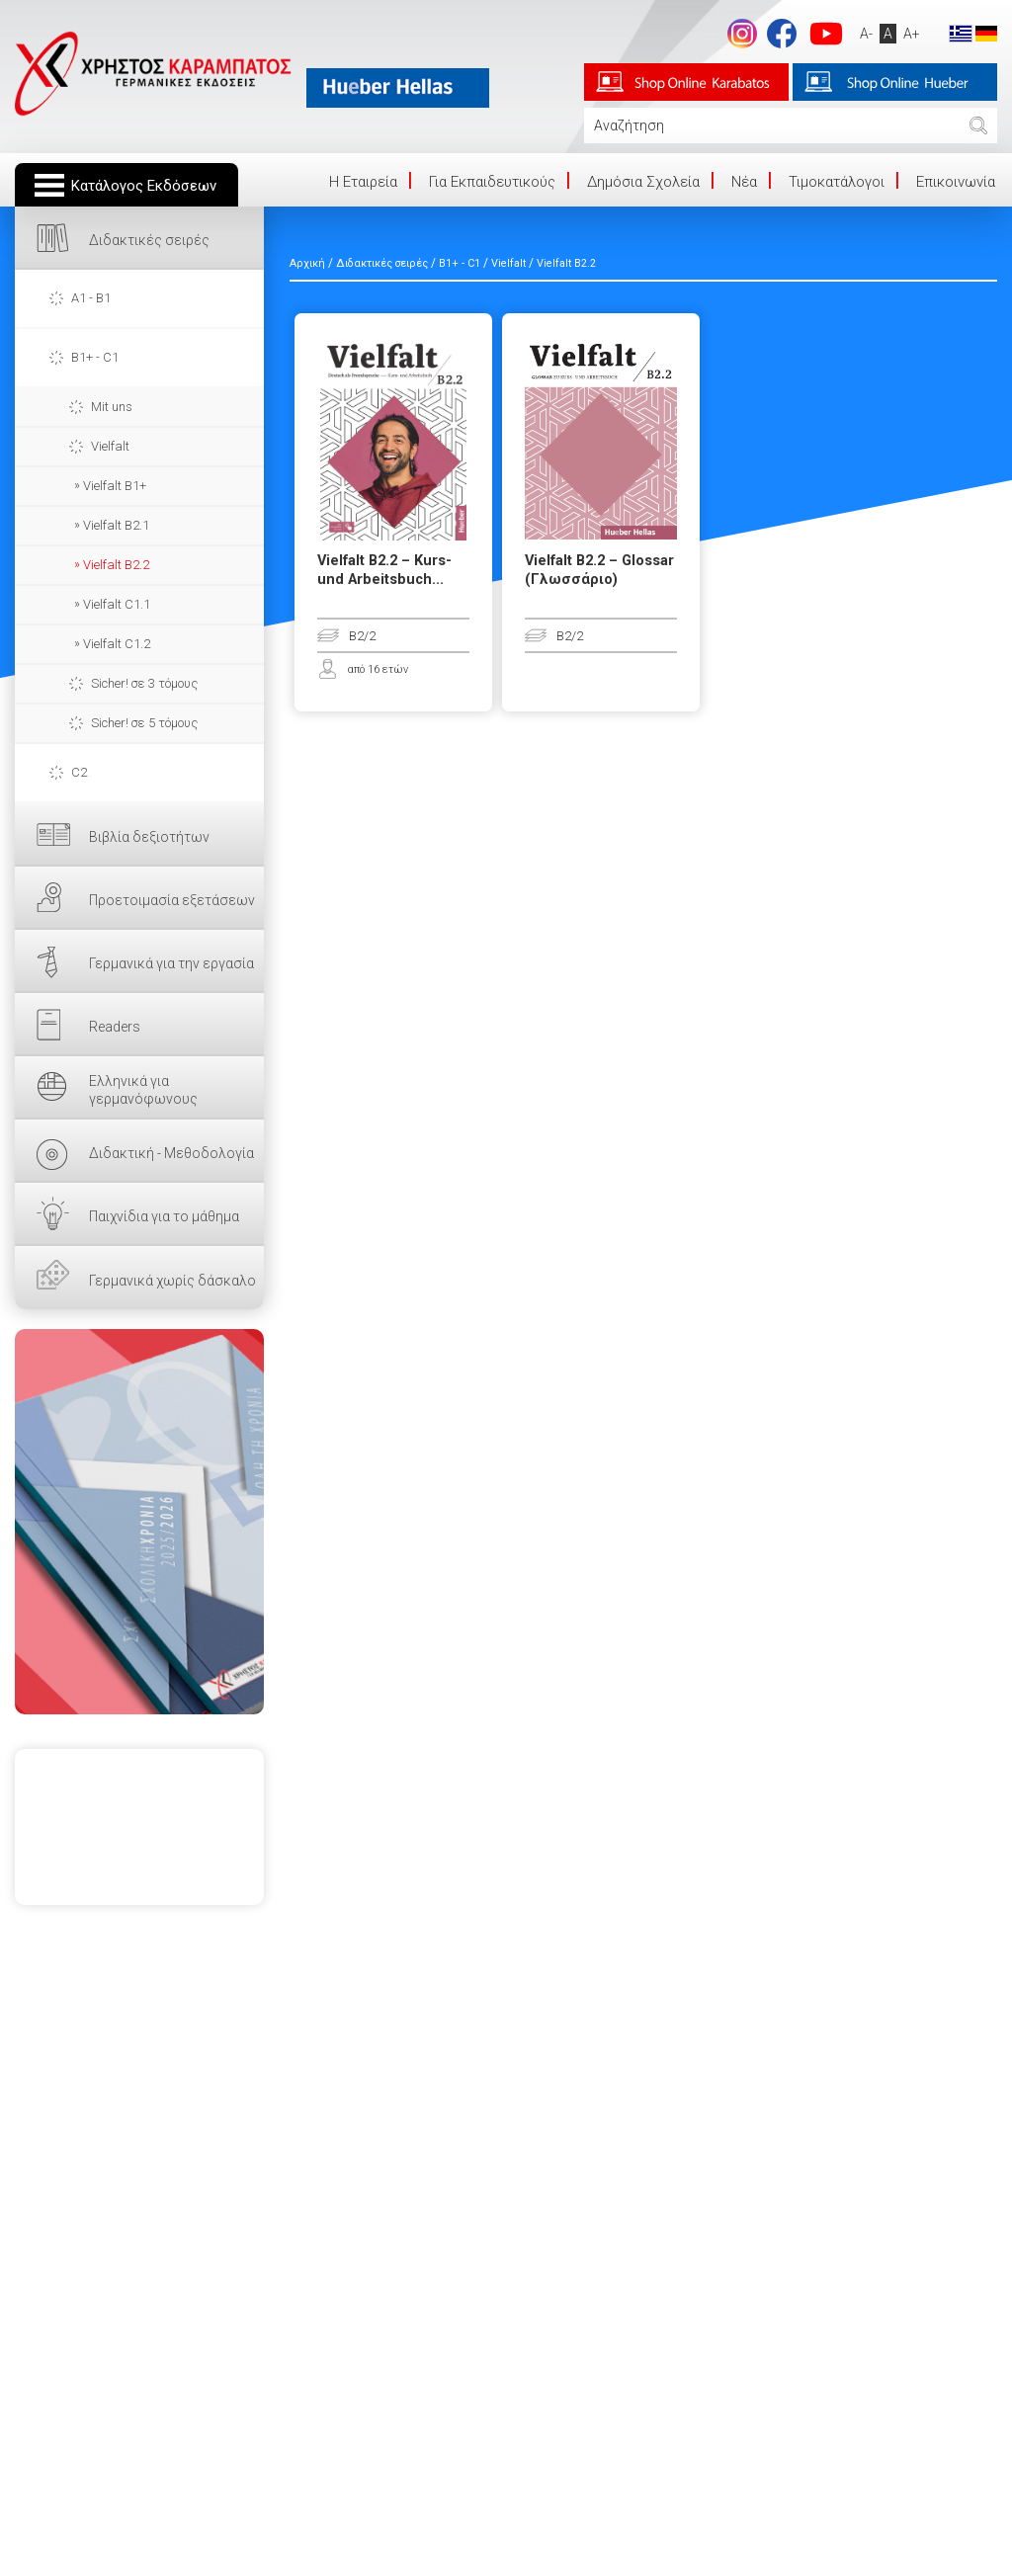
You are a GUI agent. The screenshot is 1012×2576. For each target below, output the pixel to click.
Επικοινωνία (955, 182)
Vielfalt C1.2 (116, 643)
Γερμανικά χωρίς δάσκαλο (172, 1280)
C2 (79, 772)
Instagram (742, 33)
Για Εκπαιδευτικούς (492, 182)
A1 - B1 (91, 298)
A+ (911, 34)
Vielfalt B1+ (114, 485)
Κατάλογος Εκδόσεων (143, 186)
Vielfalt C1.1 (116, 604)
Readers (114, 1027)
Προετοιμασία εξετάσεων (172, 900)
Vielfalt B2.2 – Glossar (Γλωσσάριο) (599, 570)
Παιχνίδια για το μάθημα (164, 1216)
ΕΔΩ (139, 1521)
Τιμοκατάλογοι (837, 182)
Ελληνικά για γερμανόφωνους (143, 1090)
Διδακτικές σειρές (149, 240)
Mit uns (111, 406)
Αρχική (307, 263)
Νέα (744, 182)
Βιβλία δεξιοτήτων (149, 837)
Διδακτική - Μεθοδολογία (171, 1153)
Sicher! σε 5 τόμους (144, 722)
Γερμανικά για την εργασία (171, 963)
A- (866, 34)
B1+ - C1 (95, 357)
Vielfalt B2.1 (116, 525)
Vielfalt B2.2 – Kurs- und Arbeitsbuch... (384, 570)
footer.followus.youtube (826, 33)
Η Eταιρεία (363, 182)
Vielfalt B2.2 (116, 564)
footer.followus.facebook (782, 33)
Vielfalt (110, 446)
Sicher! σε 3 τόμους (144, 683)
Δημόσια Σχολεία (643, 182)
